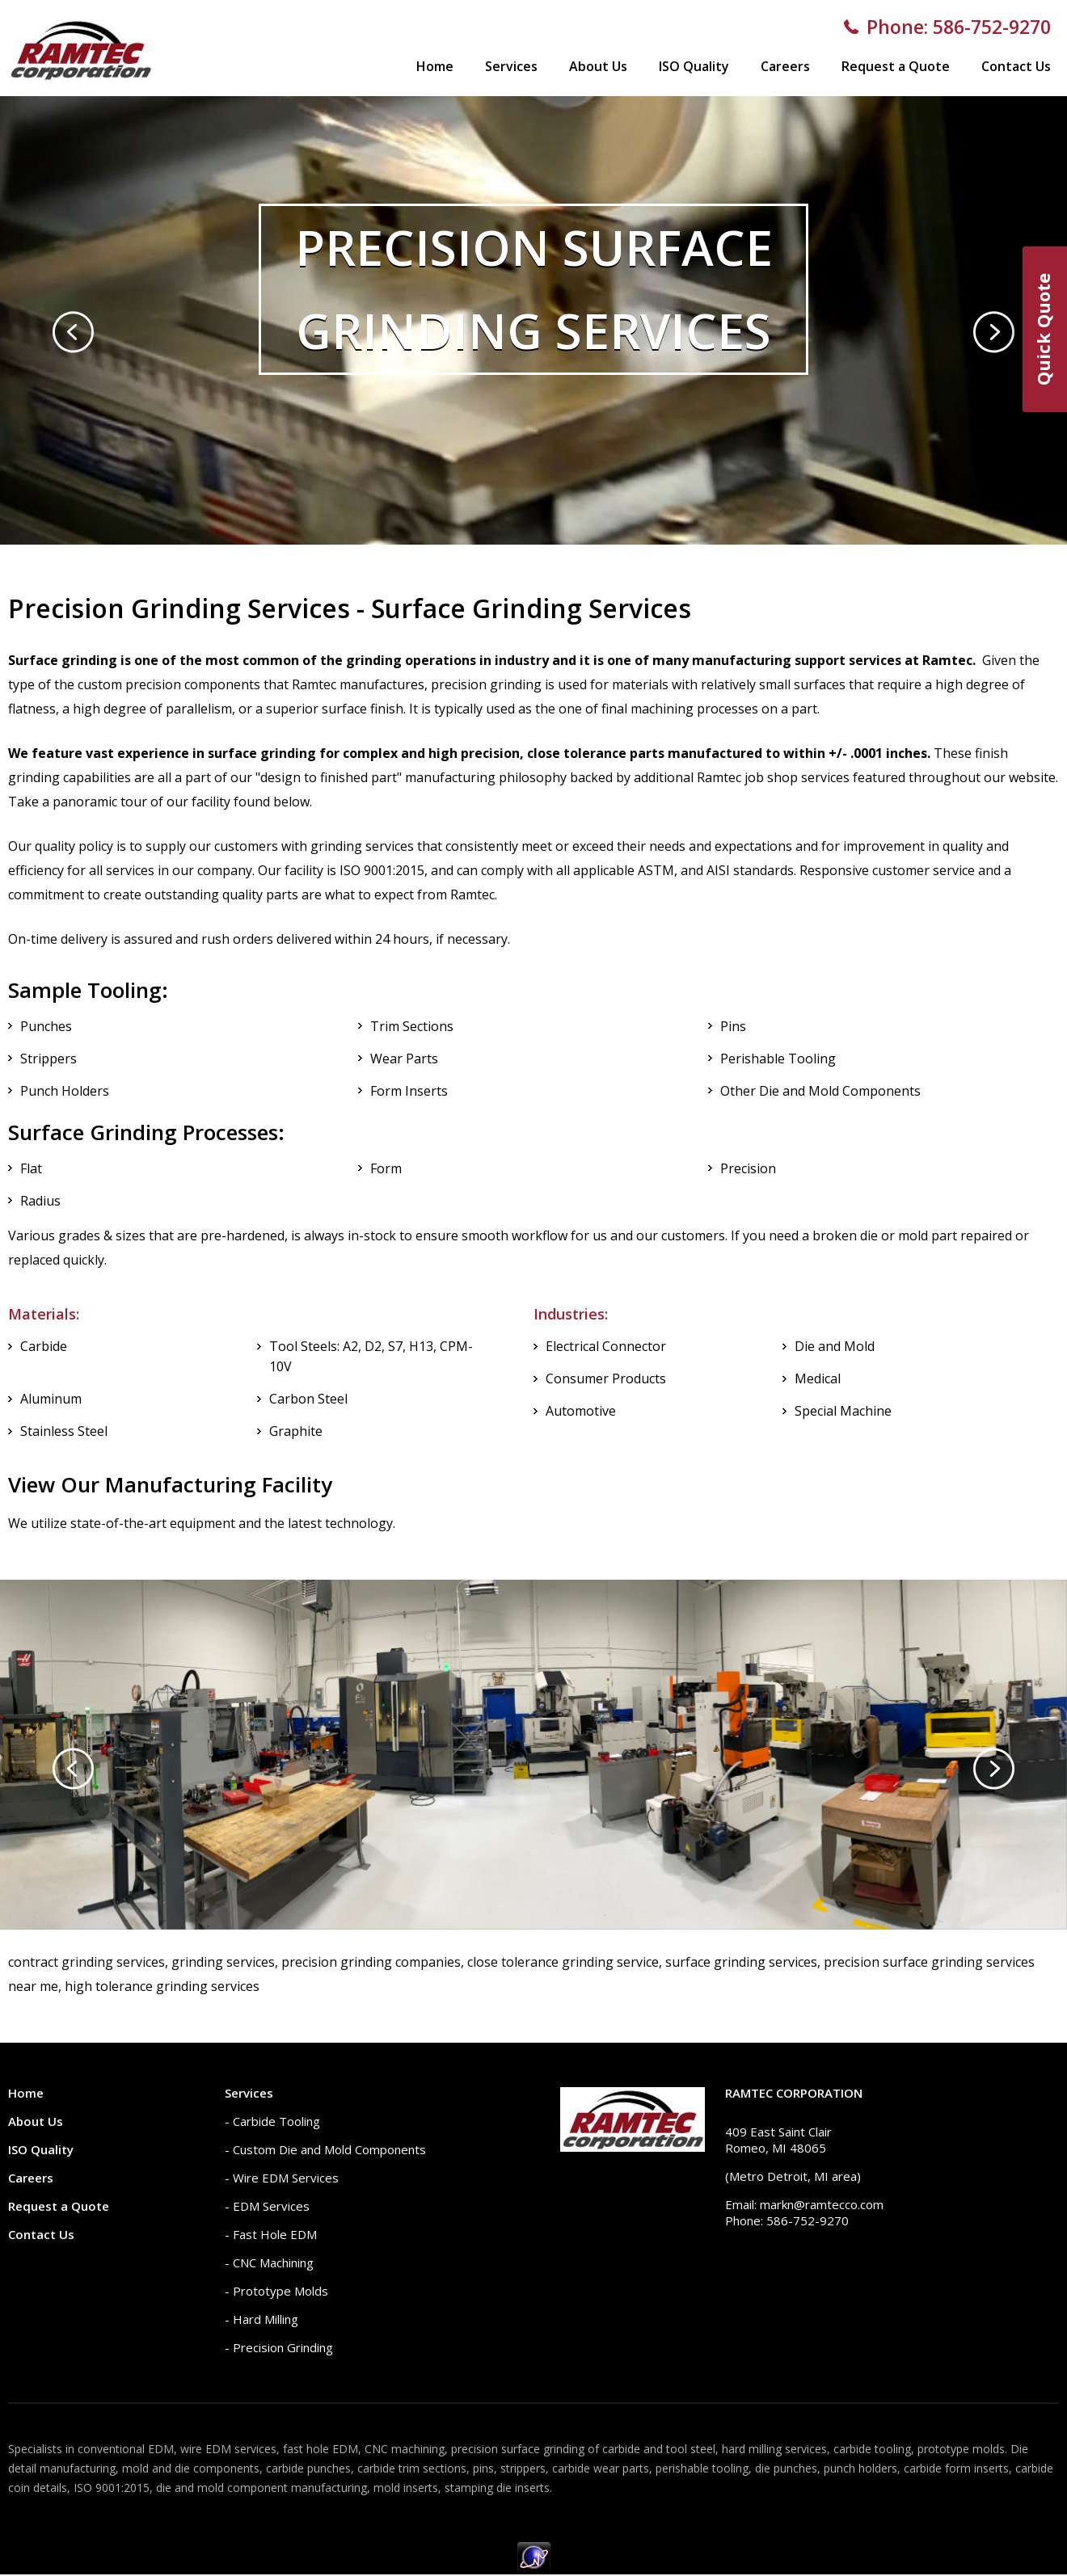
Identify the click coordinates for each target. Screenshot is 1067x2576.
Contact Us (1016, 66)
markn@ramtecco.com (822, 2204)
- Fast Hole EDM (271, 2234)
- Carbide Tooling (272, 2121)
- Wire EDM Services (282, 2178)
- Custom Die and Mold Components (325, 2149)
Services (511, 66)
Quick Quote (1043, 329)
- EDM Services (267, 2206)
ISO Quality (694, 66)
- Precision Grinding (279, 2347)
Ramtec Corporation (793, 2093)
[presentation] (73, 332)
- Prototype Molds (276, 2291)
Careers (785, 66)
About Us (598, 66)
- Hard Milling (261, 2319)
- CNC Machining (269, 2262)
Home (434, 66)
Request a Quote (895, 66)
